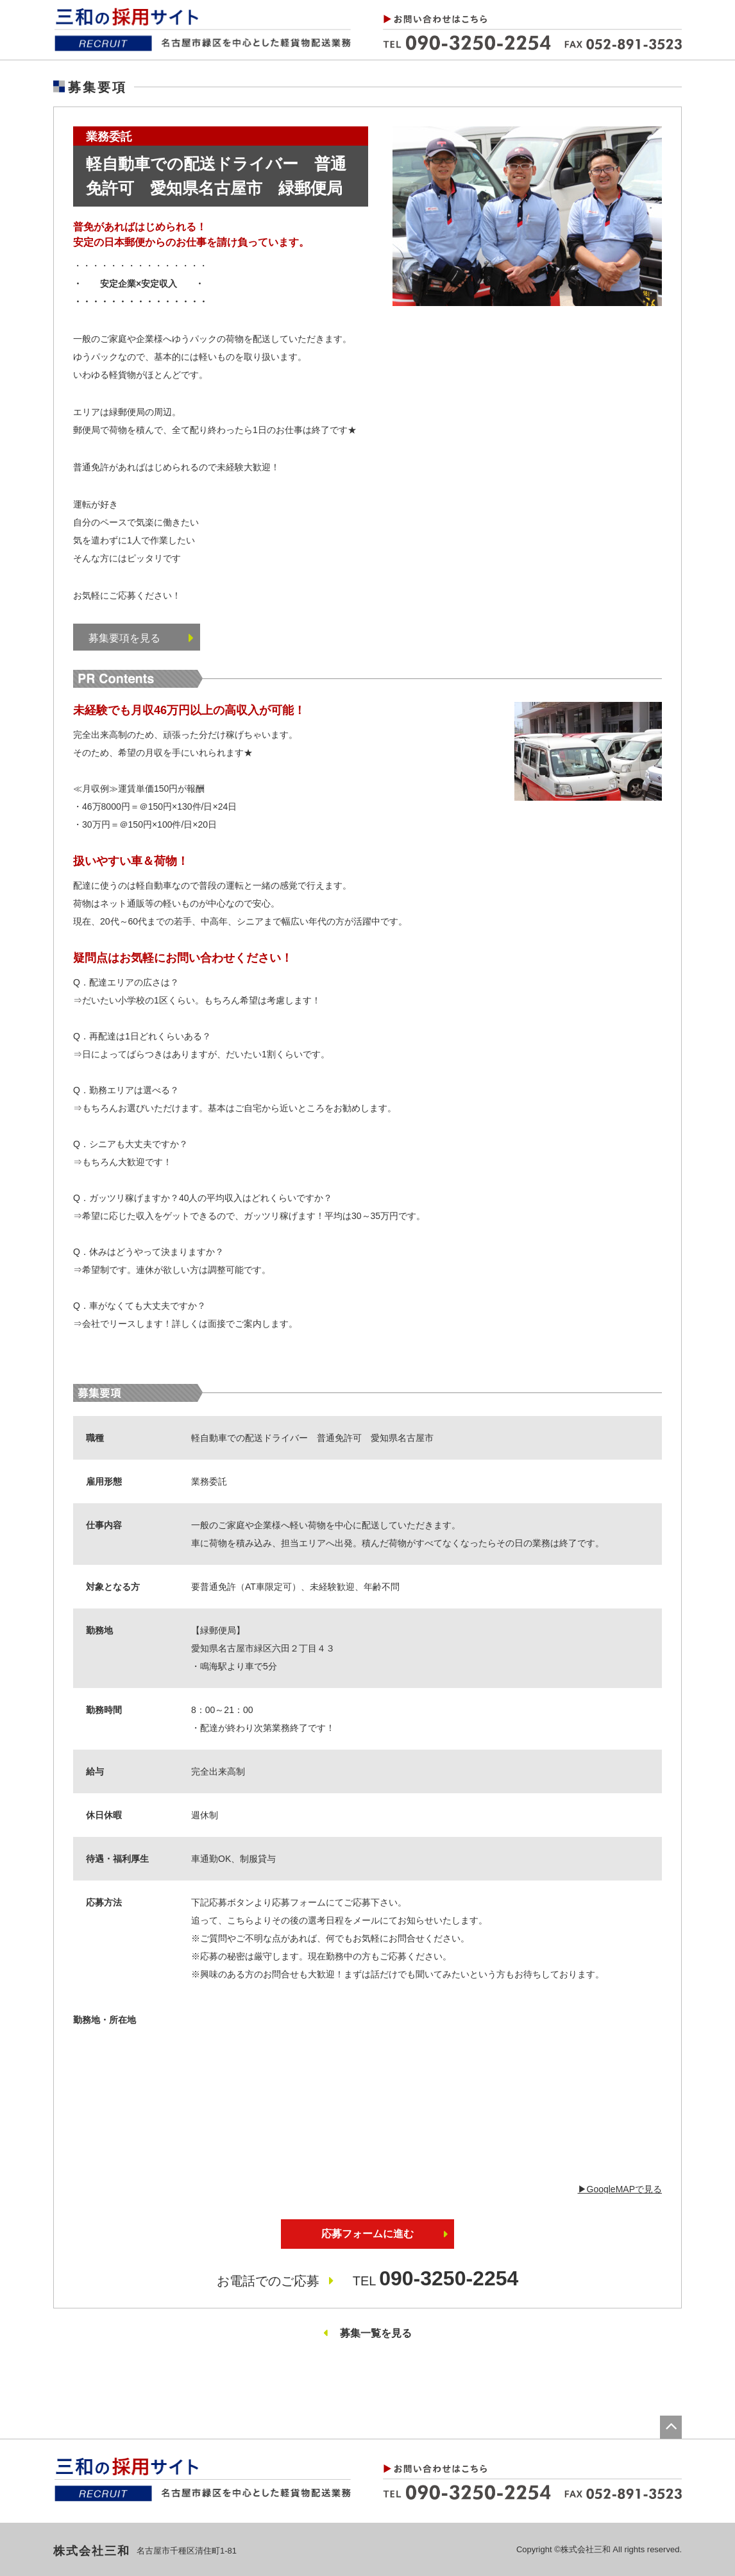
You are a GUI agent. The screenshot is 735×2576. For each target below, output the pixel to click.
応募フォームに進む (367, 2233)
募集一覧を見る (376, 2333)
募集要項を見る (141, 638)
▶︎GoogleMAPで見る (620, 2189)
